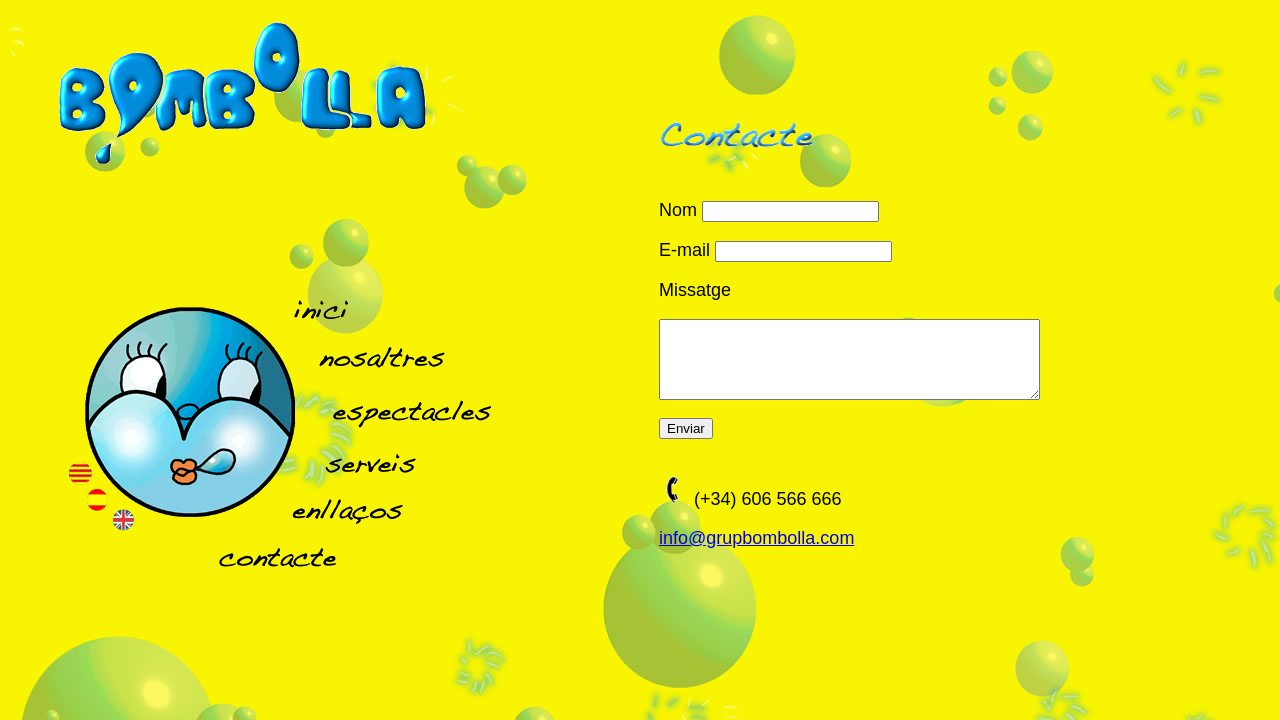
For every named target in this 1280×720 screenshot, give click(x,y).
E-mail (684, 250)
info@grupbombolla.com (756, 553)
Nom (678, 210)
